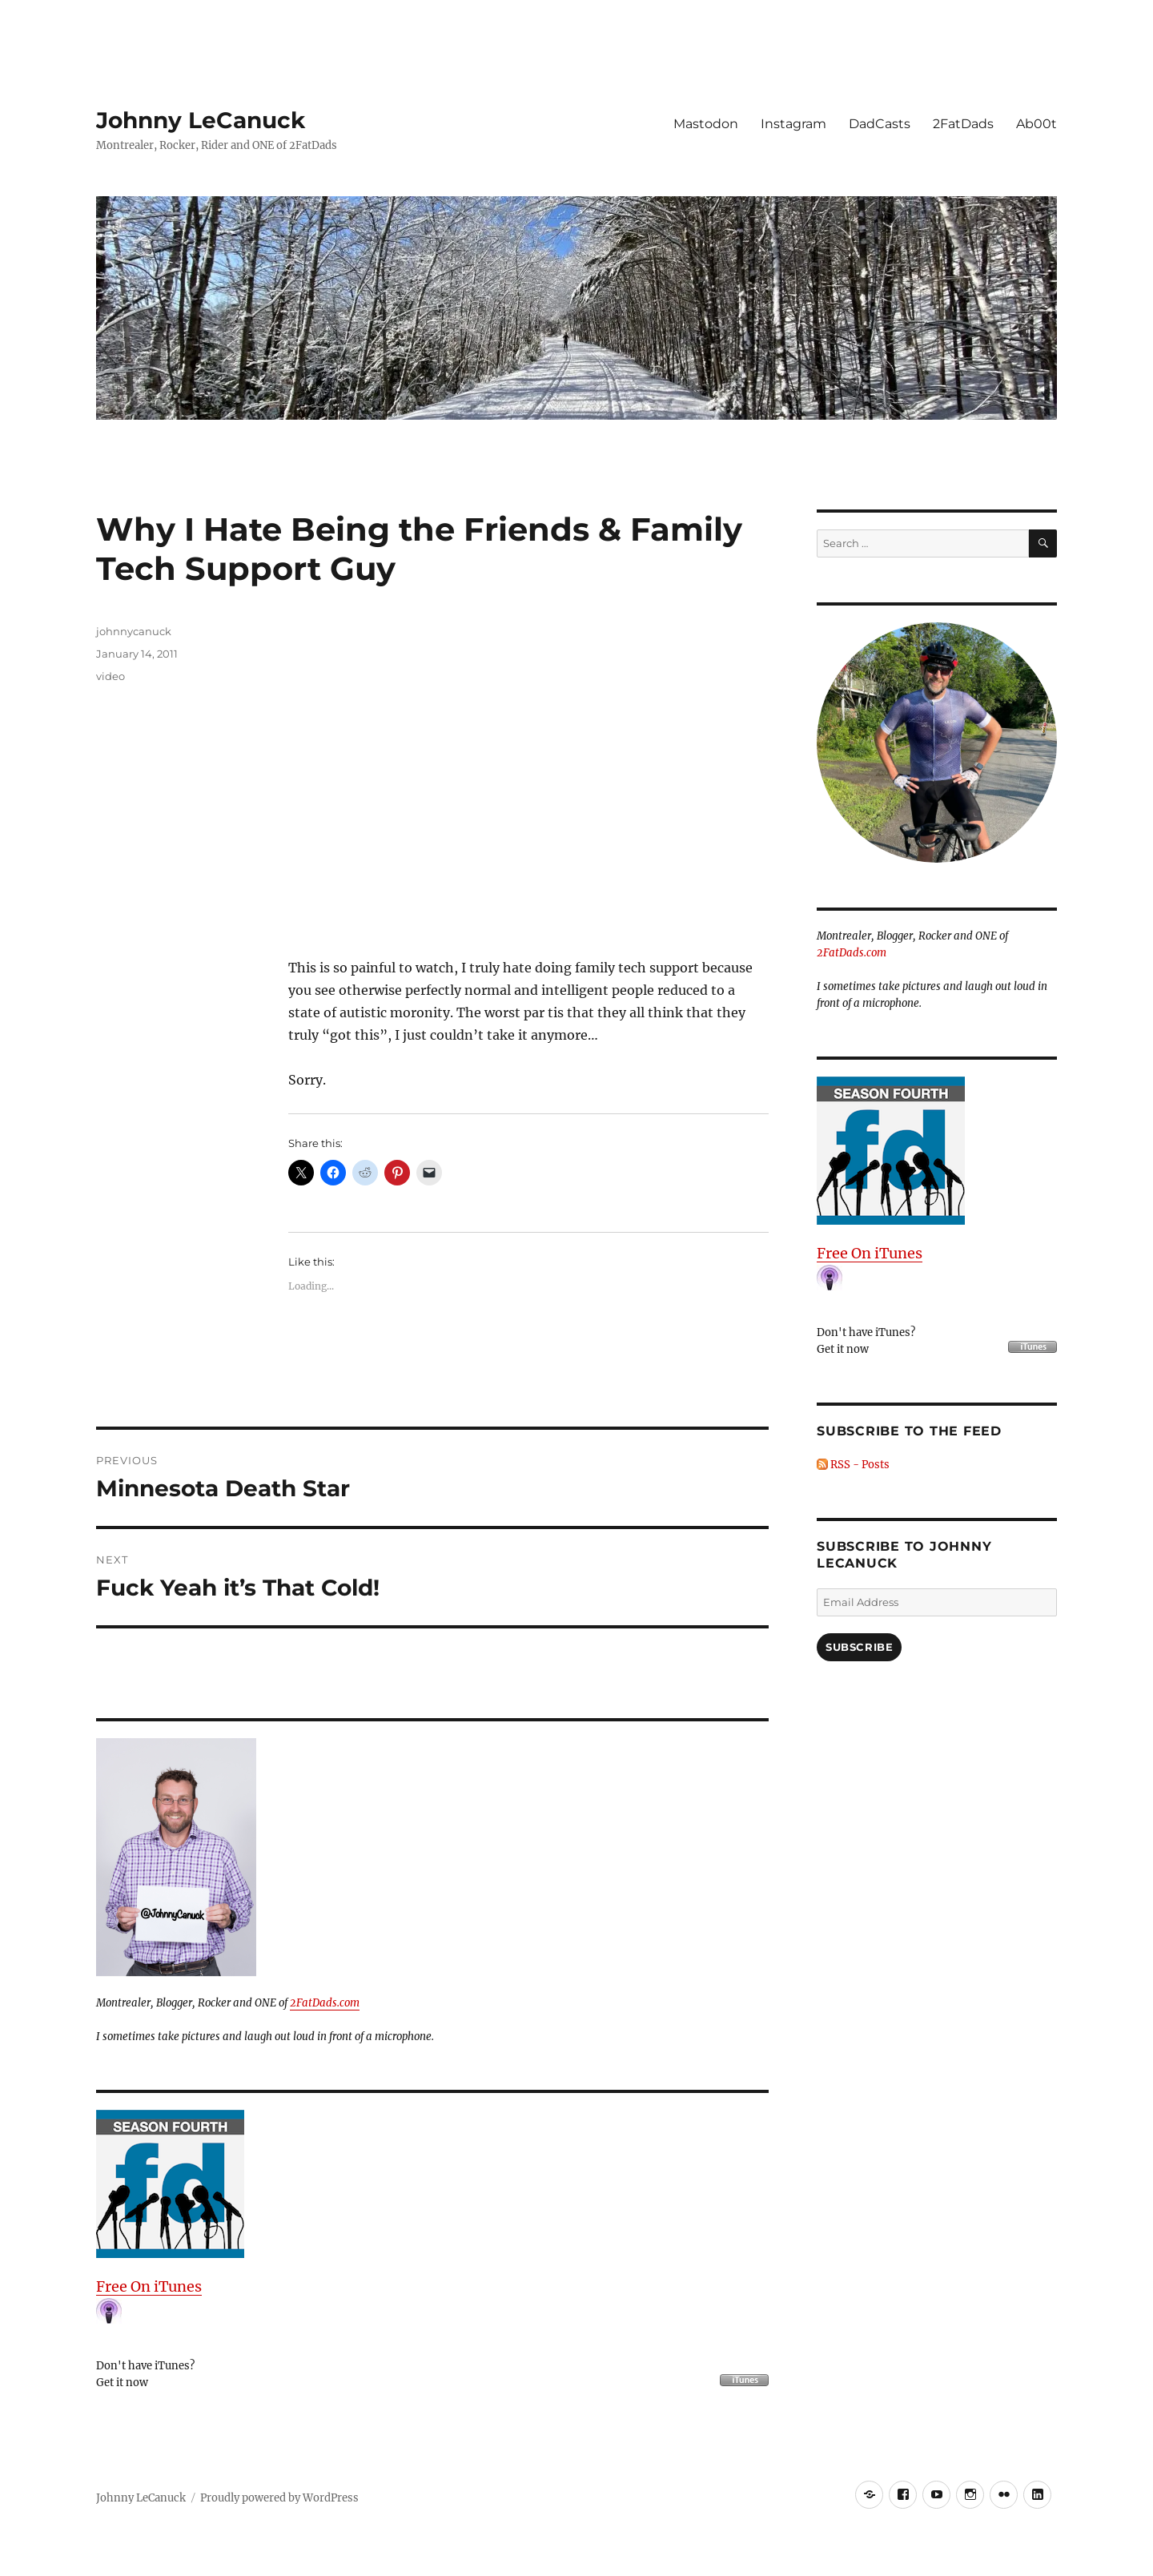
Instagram (793, 123)
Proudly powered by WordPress (279, 2498)
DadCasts (879, 123)
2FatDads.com (325, 2003)
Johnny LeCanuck (200, 120)
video (110, 676)
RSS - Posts (853, 1464)
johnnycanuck (133, 631)
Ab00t (1036, 123)
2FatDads (963, 123)
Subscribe (859, 1646)
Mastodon (705, 123)
